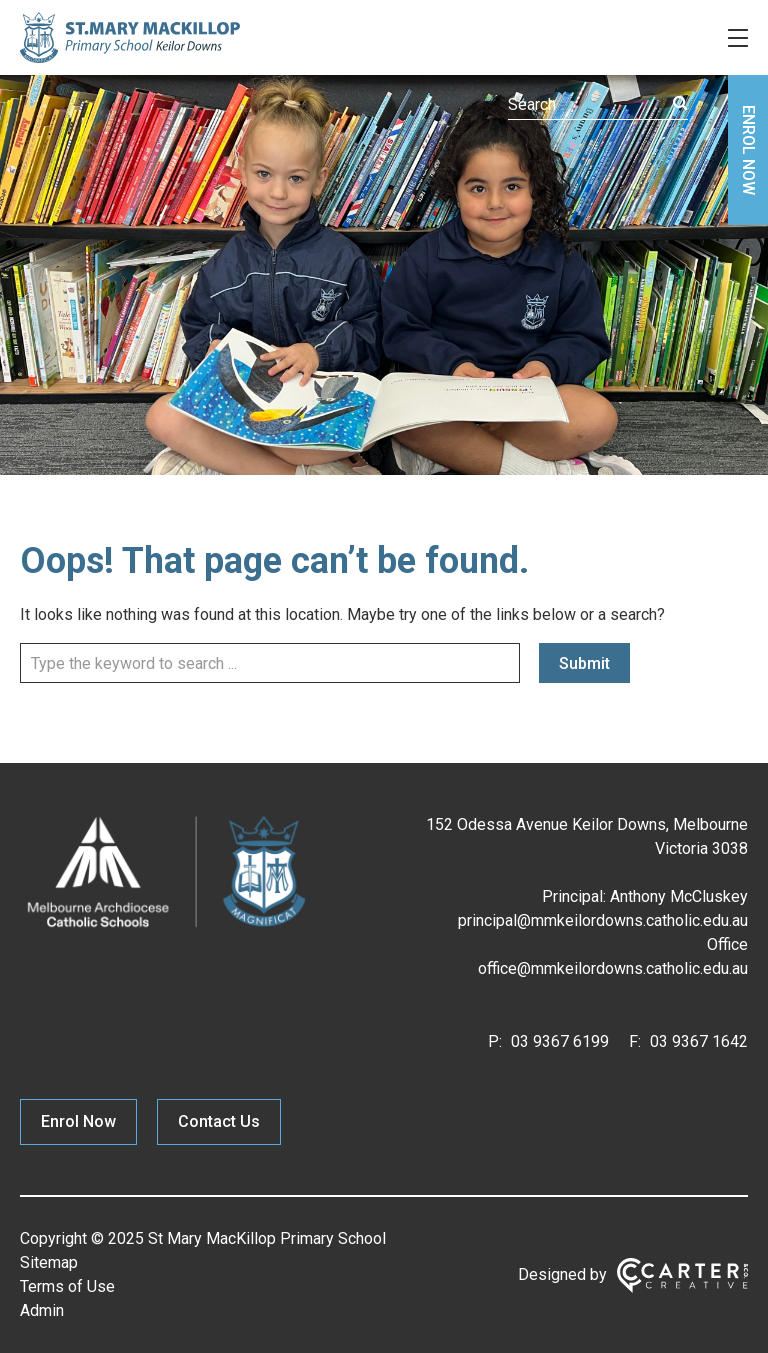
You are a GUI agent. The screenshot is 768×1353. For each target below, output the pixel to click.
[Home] (165, 927)
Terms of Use (67, 1286)
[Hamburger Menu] (738, 38)
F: (635, 1041)
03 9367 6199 (558, 1041)
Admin (42, 1310)
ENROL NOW (748, 150)
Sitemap (49, 1262)
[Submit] (680, 103)
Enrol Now (78, 1121)
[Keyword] (598, 105)
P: (495, 1041)
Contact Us (219, 1121)
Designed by (562, 1274)
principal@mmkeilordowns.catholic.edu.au (603, 920)
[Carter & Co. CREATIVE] (682, 1275)
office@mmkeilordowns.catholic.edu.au (613, 968)
